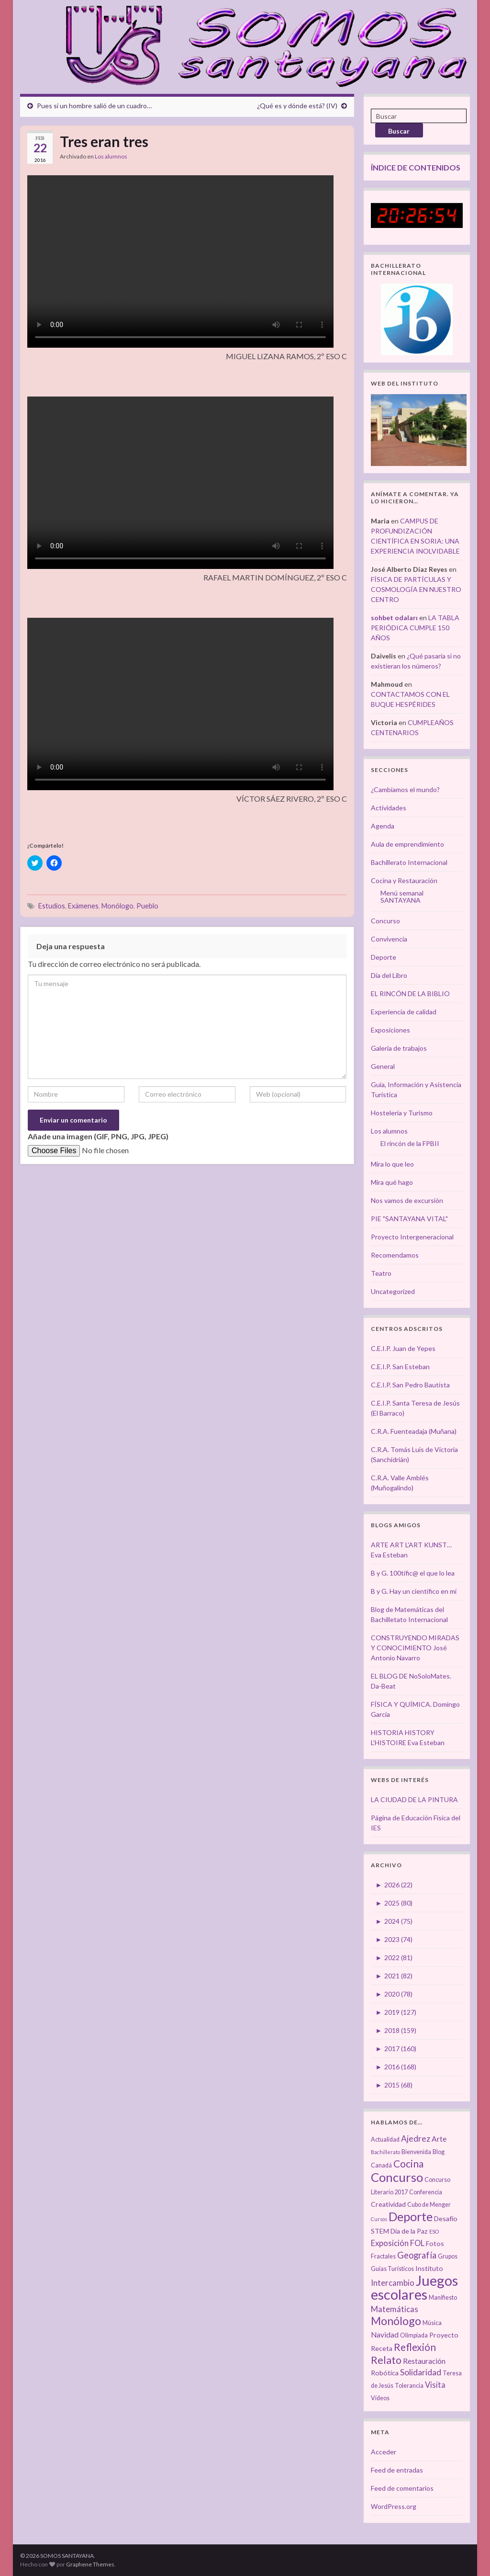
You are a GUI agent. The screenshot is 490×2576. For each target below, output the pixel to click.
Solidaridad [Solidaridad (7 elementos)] (420, 2372)
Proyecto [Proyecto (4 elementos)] (443, 2335)
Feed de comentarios (402, 2488)
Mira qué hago (392, 1182)
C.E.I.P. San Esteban (400, 1366)
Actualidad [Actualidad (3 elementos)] (385, 2139)
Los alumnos (111, 156)
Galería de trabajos (399, 1048)
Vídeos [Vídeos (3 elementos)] (380, 2398)
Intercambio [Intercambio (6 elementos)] (392, 2283)
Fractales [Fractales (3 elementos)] (383, 2256)
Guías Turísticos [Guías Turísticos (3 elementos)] (392, 2268)
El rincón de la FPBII (409, 1143)
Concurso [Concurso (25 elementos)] (397, 2177)
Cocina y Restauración (404, 880)
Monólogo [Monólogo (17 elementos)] (396, 2320)
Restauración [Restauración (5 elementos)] (424, 2361)
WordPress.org (393, 2506)
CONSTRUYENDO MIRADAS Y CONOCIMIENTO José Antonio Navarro (415, 1648)
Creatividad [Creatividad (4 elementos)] (388, 2204)
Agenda (382, 826)
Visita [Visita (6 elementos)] (435, 2385)
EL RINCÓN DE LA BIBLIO (410, 993)
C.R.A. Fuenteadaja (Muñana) (414, 1431)
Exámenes (83, 906)
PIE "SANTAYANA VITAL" (409, 1218)
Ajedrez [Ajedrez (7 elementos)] (415, 2138)
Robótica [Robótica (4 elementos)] (385, 2373)
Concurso (385, 921)
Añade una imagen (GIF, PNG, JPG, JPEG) (98, 1136)
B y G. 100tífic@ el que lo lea (413, 1573)
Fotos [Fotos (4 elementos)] (435, 2243)
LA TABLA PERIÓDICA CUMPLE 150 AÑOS (415, 627)
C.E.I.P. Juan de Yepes (403, 1348)
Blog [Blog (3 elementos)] (439, 2152)
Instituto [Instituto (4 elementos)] (429, 2268)
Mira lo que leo (392, 1164)
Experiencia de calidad (403, 1012)
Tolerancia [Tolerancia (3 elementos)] (409, 2385)
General (383, 1066)
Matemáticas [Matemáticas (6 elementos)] (394, 2309)
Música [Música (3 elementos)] (432, 2322)
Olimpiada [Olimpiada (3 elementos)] (414, 2335)
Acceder (383, 2452)
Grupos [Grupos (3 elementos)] (447, 2256)
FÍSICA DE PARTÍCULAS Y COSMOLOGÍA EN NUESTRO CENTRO (416, 589)
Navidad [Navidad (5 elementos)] (385, 2334)
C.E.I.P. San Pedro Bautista (410, 1385)
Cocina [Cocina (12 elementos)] (408, 2163)
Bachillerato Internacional (409, 862)
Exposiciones (390, 1030)
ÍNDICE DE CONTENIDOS (415, 167)
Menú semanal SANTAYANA (401, 896)
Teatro (381, 1273)
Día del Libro (389, 975)
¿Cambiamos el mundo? (405, 789)
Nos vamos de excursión (407, 1200)
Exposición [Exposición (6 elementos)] (390, 2243)
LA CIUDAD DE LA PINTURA (414, 1799)
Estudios (51, 906)
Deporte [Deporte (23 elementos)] (411, 2216)
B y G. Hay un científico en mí (414, 1591)
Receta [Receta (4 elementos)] (381, 2348)
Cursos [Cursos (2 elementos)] (379, 2219)
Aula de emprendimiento (407, 844)
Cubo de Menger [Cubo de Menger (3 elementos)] (429, 2204)
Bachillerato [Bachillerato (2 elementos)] (385, 2152)
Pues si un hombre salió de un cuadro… (94, 106)
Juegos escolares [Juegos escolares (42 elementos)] (414, 2287)
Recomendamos (395, 1255)
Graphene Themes (90, 2564)
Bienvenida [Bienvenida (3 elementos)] (416, 2152)
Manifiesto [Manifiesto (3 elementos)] (443, 2297)
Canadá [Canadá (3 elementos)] (381, 2165)
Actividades (388, 808)
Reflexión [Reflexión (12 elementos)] (415, 2347)
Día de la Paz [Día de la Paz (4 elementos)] (409, 2231)
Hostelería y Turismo (402, 1113)
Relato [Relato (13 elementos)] (386, 2360)
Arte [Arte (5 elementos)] (439, 2138)
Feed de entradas (397, 2470)
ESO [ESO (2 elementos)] (434, 2231)
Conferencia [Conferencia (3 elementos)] (425, 2192)
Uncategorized (393, 1291)
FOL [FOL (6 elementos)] (417, 2243)
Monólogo (117, 906)
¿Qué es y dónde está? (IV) (297, 106)
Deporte (383, 957)
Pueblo (147, 906)
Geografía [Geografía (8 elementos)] (416, 2255)
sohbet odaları (394, 617)
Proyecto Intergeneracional (412, 1237)
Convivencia (389, 939)
